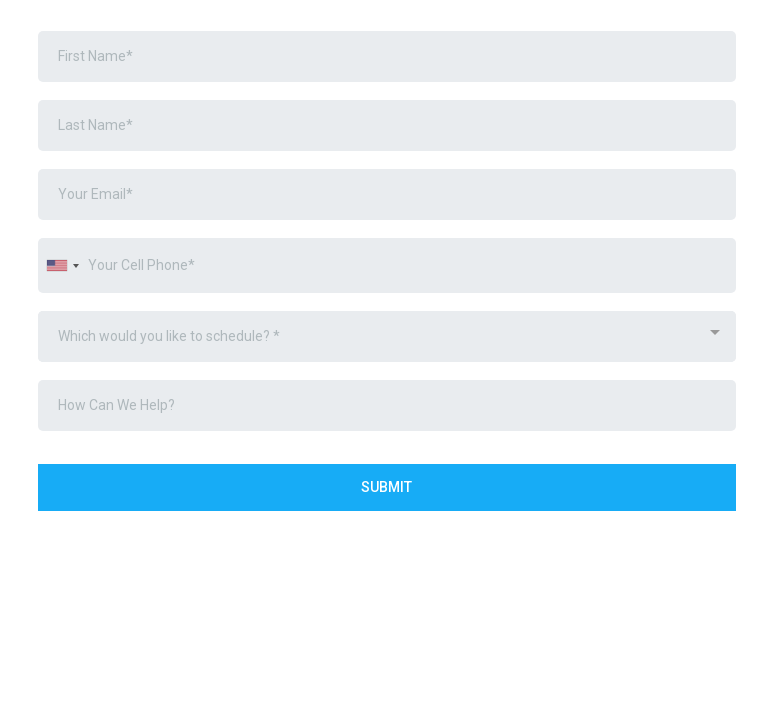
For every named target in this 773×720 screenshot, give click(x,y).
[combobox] (62, 265)
